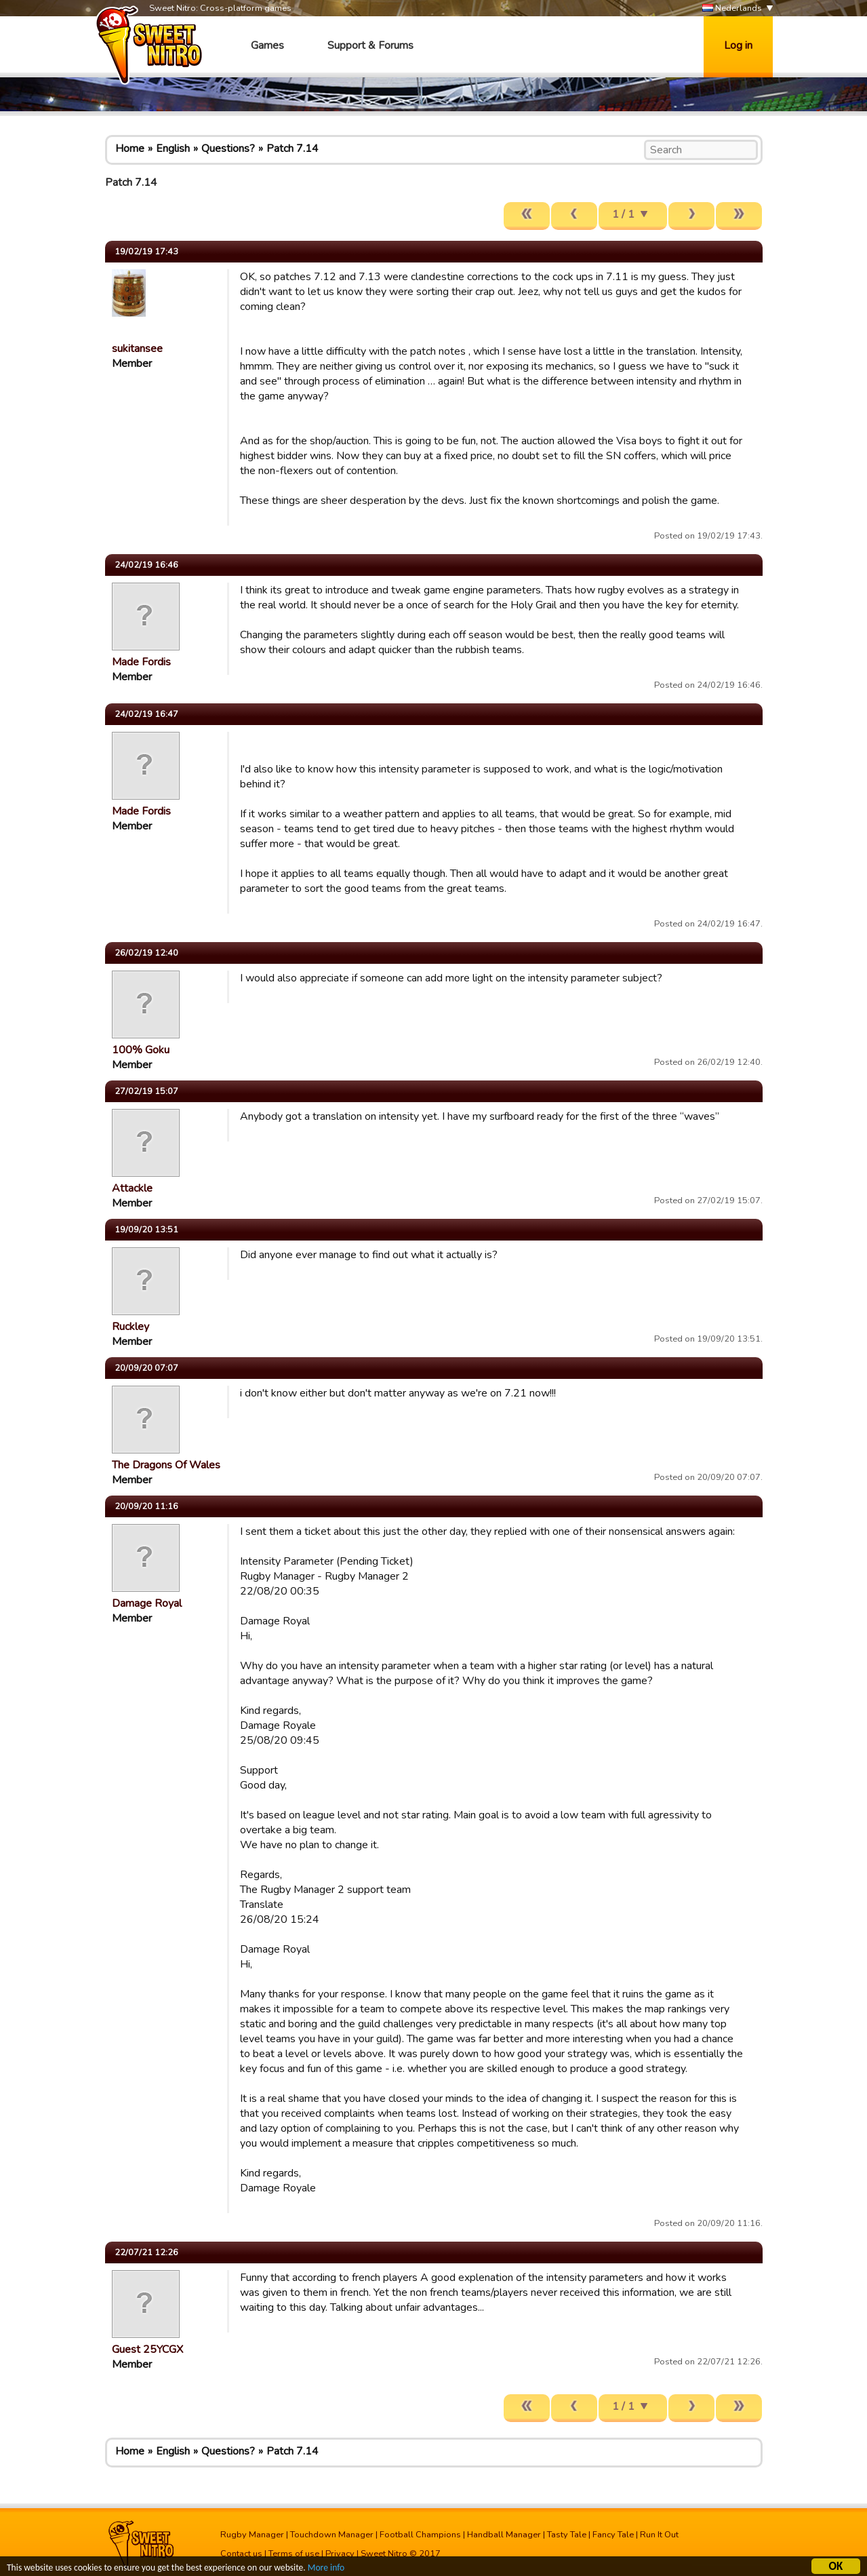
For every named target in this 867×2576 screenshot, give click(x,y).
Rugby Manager (252, 2535)
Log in (738, 45)
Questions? (228, 148)
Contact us (241, 2554)
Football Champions (420, 2535)
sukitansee (137, 348)
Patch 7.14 (292, 148)
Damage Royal (147, 1603)
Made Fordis (141, 662)
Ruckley (130, 1326)
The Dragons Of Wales (166, 1465)
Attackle (132, 1188)
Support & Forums (370, 45)
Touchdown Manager (332, 2535)
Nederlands (732, 8)
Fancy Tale (613, 2535)
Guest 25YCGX (147, 2349)
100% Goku (140, 1049)
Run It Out (659, 2535)
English (173, 148)
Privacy (340, 2554)
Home (129, 148)
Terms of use (293, 2554)
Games (267, 45)
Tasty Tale (566, 2535)
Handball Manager (504, 2535)
